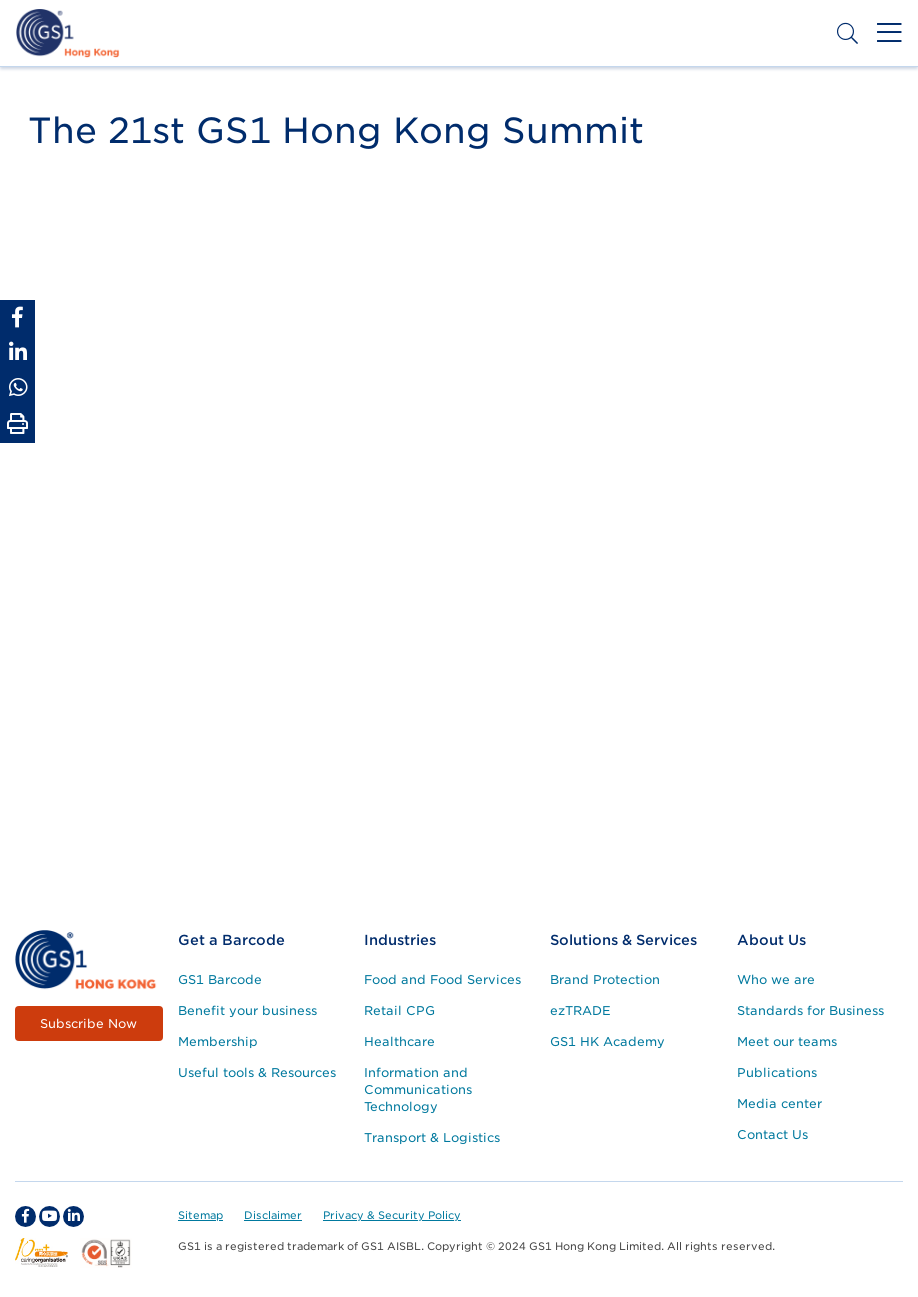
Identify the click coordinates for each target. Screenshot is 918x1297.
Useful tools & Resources (257, 1072)
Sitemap (200, 1215)
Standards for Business (810, 1010)
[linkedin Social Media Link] (73, 1216)
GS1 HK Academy (607, 1041)
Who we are (776, 979)
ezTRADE (580, 1010)
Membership (218, 1041)
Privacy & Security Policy (392, 1215)
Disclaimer (273, 1215)
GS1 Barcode (220, 979)
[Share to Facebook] (17, 317)
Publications (777, 1072)
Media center (779, 1103)
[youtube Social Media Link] (49, 1216)
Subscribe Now (88, 1023)
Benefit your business (247, 1010)
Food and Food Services (442, 979)
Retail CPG (399, 1010)
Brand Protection (605, 979)
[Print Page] (17, 424)
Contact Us (772, 1134)
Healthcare (399, 1041)
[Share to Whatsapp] (17, 387)
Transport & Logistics (432, 1137)
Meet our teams (787, 1041)
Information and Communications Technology (418, 1089)
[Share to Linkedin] (17, 352)
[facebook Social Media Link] (25, 1216)
